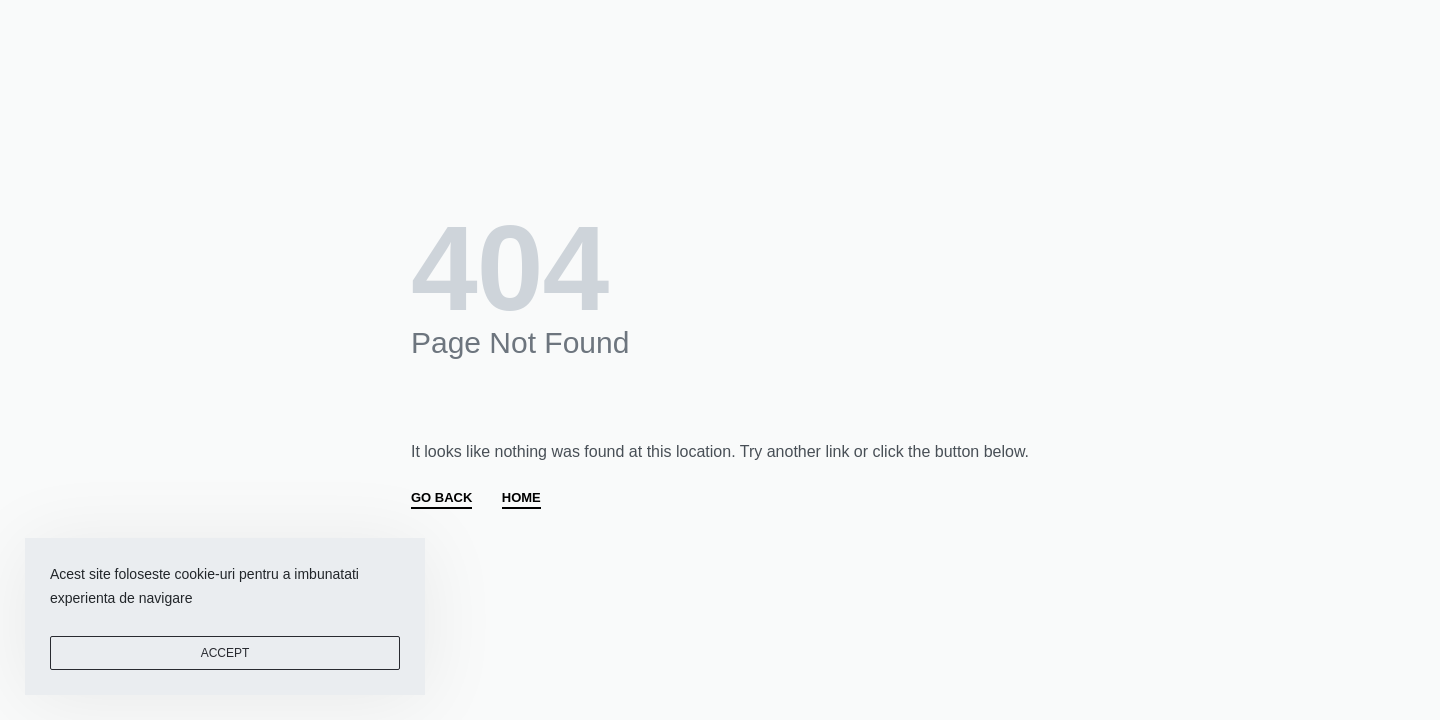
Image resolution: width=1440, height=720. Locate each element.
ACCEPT (225, 653)
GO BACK (441, 498)
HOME (521, 498)
